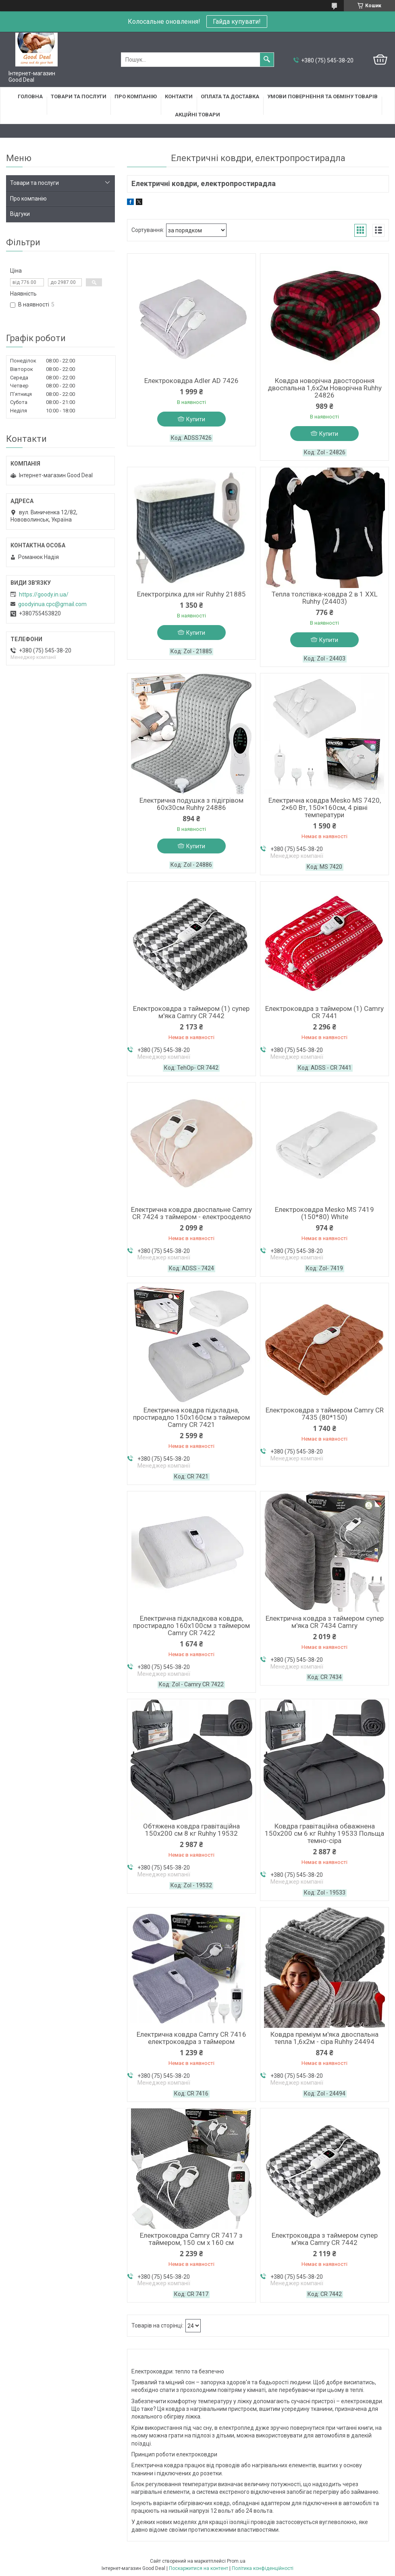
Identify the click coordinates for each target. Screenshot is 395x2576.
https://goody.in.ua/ (44, 594)
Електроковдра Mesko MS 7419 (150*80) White (324, 1213)
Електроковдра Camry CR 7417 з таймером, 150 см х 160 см (191, 2239)
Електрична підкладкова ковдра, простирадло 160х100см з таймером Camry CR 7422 (191, 1625)
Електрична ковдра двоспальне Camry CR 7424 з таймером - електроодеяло (191, 1213)
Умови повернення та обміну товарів (322, 96)
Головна (30, 96)
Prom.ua (236, 2561)
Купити (195, 419)
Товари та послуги (78, 96)
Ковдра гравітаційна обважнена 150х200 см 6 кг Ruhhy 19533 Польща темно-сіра (324, 1833)
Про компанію (135, 96)
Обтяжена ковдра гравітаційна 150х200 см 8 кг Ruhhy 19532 (191, 1829)
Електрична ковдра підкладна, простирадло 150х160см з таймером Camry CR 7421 (191, 1417)
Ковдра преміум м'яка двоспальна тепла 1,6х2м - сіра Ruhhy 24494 (324, 2038)
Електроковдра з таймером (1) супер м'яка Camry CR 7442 (191, 1012)
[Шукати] (267, 59)
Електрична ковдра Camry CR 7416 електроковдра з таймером (191, 2038)
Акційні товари (197, 115)
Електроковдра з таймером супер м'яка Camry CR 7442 (325, 2239)
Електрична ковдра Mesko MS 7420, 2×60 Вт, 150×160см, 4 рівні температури (324, 807)
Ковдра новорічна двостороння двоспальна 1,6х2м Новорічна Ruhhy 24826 (325, 388)
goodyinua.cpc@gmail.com (52, 604)
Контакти (179, 96)
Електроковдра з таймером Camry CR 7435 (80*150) (325, 1413)
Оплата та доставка (230, 96)
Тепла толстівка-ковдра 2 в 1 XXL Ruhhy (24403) (325, 597)
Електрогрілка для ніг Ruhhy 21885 (191, 594)
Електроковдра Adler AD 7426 (191, 380)
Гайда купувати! (237, 21)
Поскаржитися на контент (198, 2568)
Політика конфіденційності (262, 2568)
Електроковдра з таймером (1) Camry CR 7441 (324, 1012)
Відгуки (20, 214)
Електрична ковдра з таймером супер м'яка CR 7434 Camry (325, 1622)
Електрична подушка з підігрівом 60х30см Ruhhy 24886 (191, 804)
